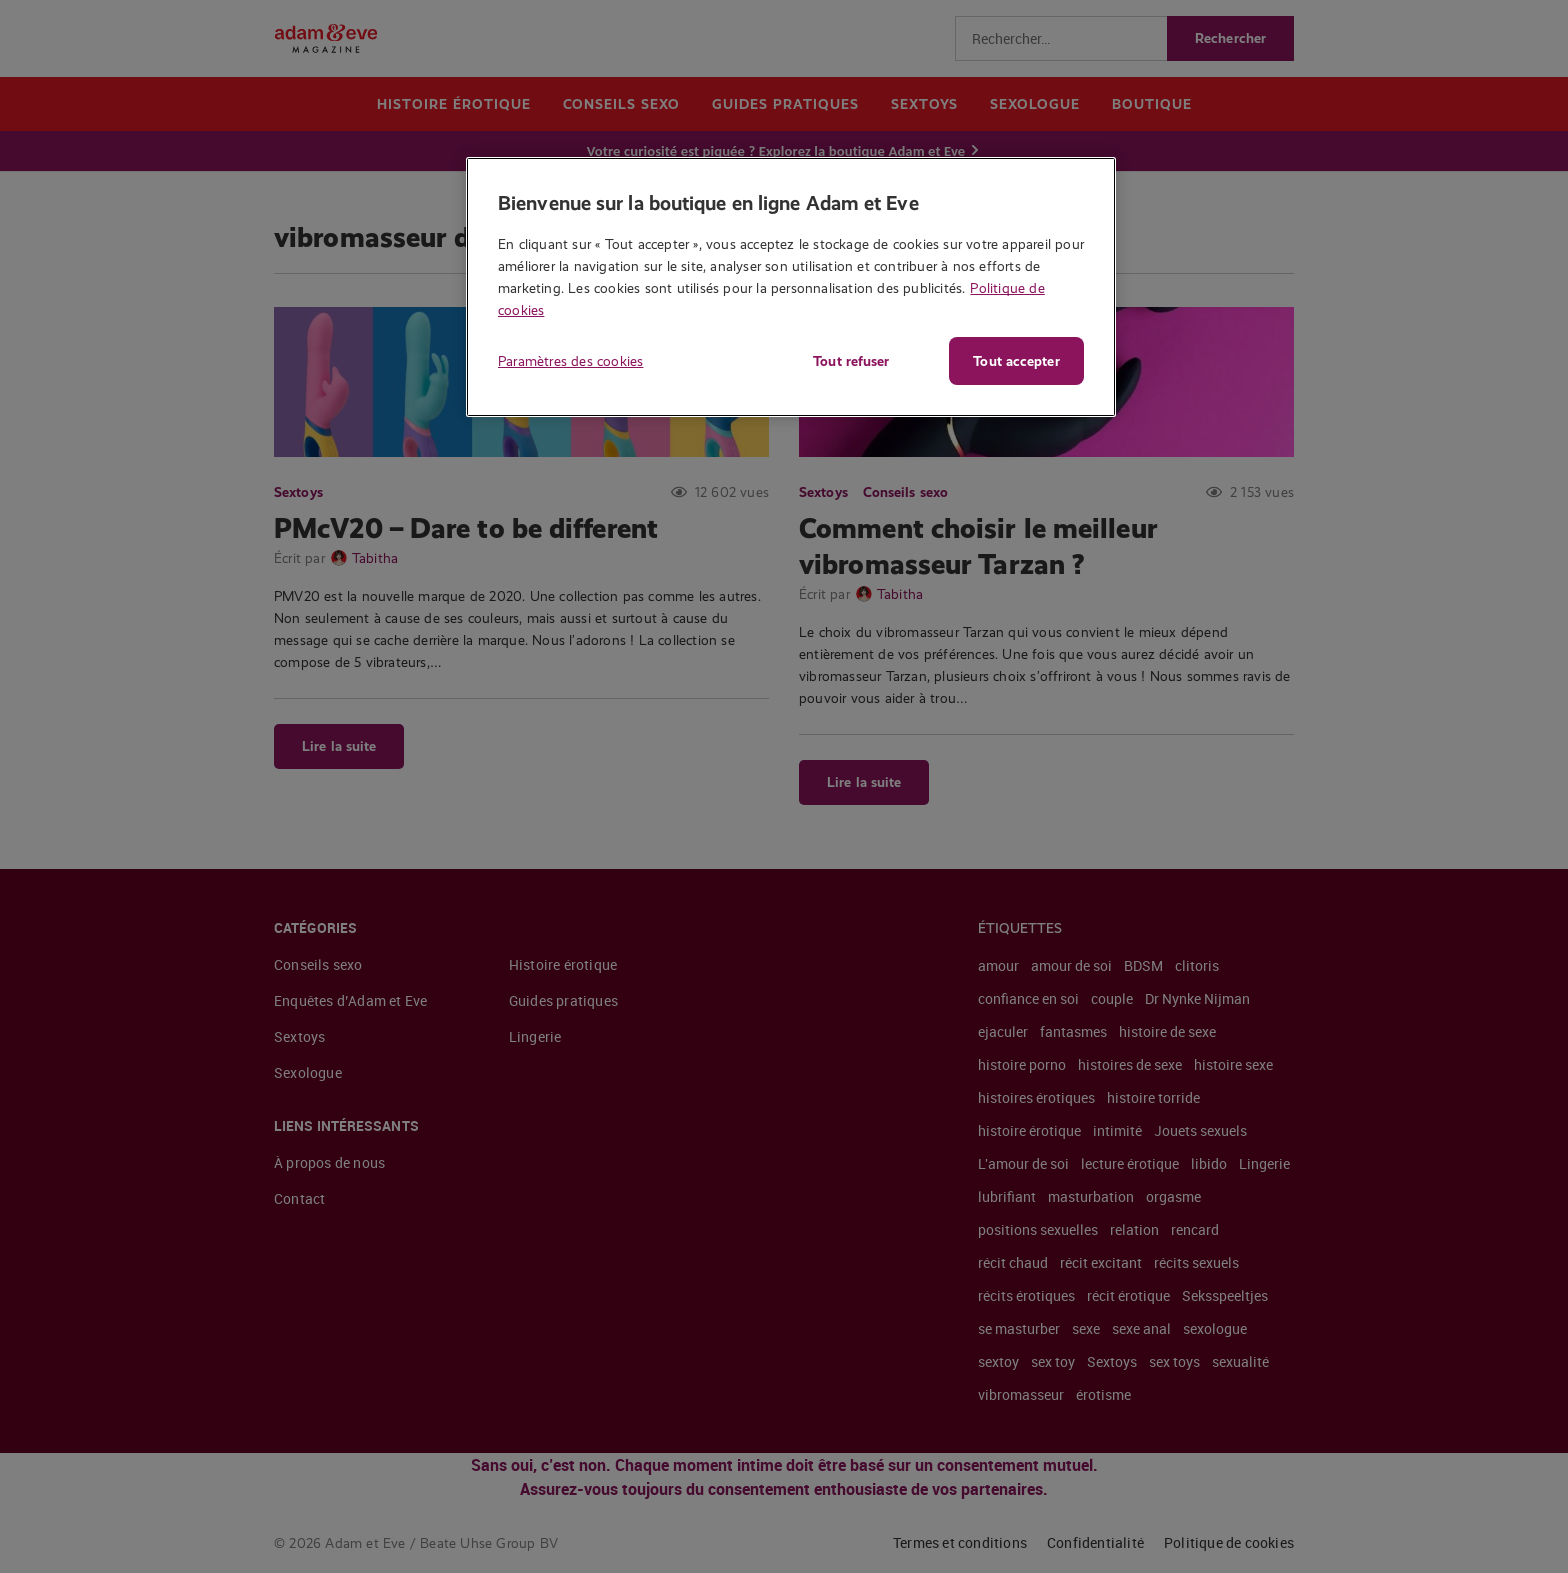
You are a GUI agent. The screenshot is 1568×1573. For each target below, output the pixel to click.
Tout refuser (849, 361)
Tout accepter (1016, 361)
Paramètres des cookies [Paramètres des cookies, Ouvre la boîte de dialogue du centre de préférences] (570, 361)
